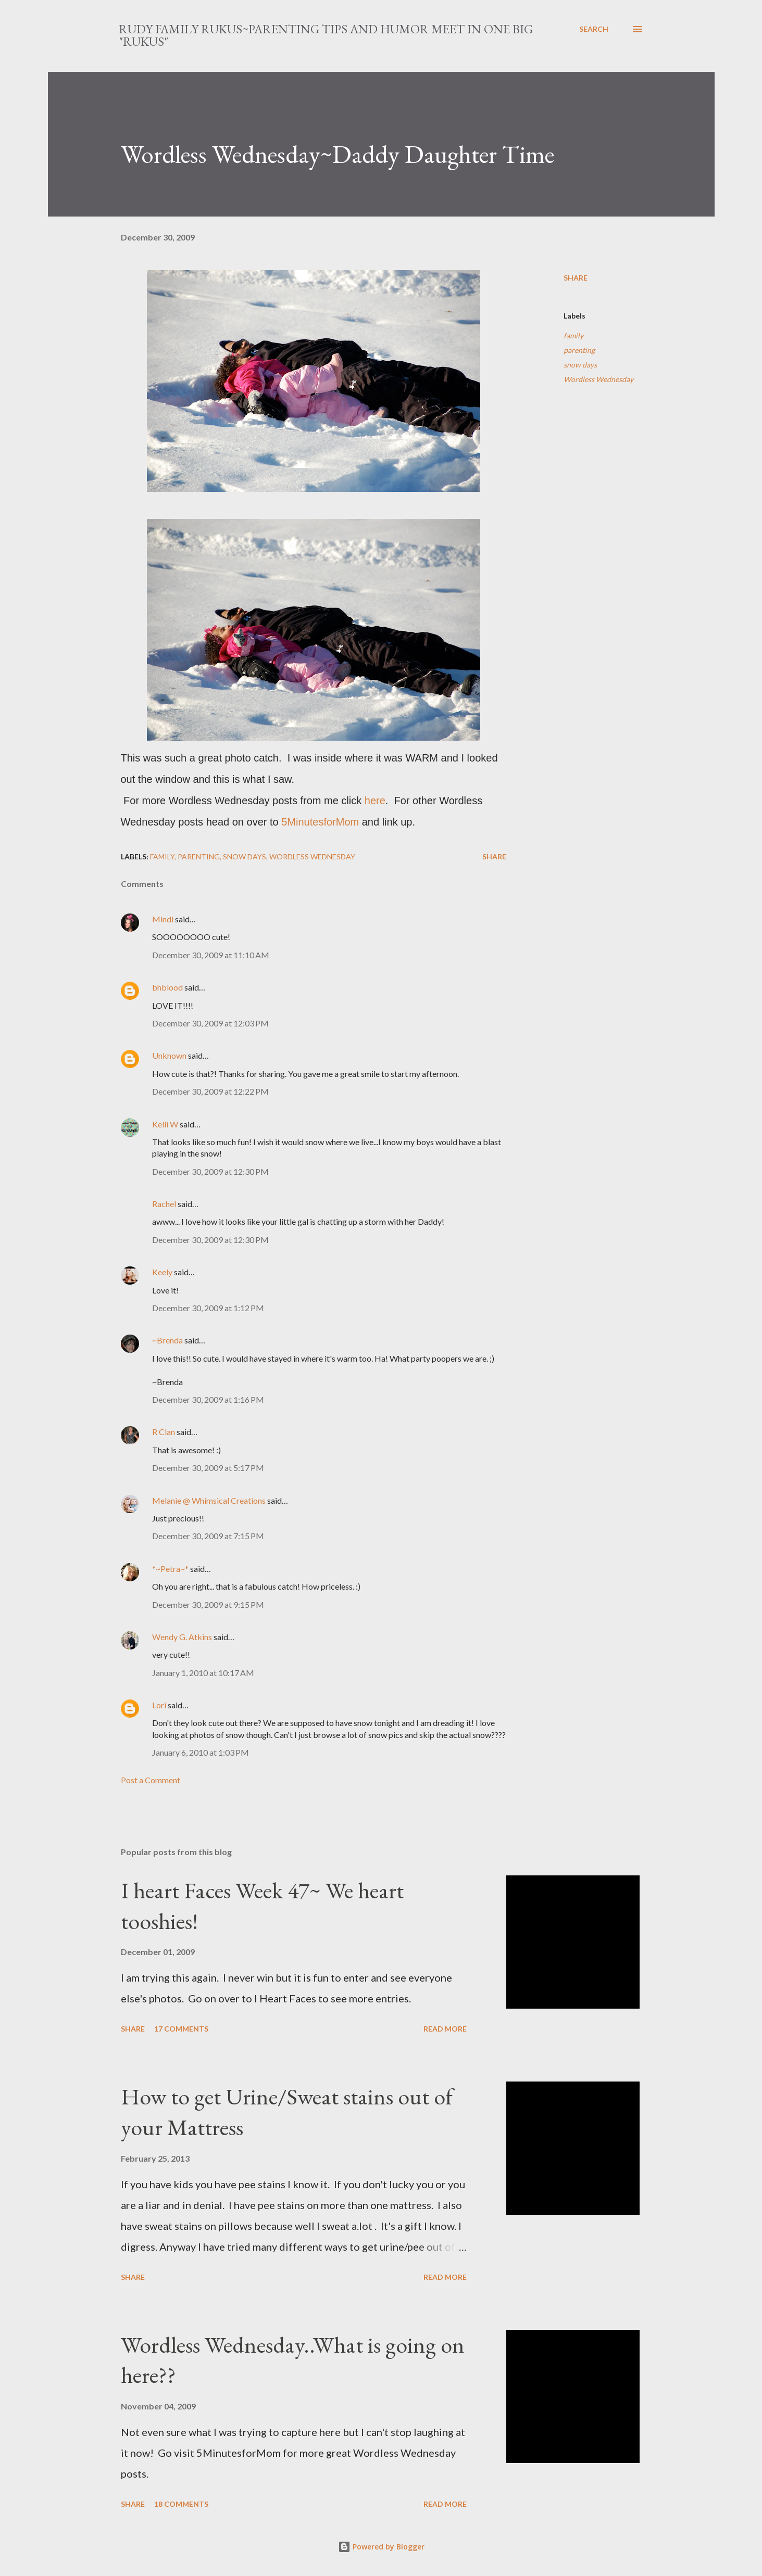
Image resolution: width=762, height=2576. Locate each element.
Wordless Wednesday (598, 379)
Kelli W (165, 1124)
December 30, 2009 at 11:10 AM (210, 955)
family (573, 335)
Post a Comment (150, 1780)
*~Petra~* (170, 1568)
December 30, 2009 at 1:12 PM (208, 1308)
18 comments (181, 2503)
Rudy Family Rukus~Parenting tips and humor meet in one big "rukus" (326, 35)
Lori (159, 1705)
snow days (580, 364)
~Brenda (167, 1340)
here (375, 800)
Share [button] (576, 277)
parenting (579, 350)
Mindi (162, 919)
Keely (162, 1272)
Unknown (169, 1055)
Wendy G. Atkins (182, 1637)
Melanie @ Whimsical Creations (209, 1500)
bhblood (167, 987)
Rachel (164, 1204)
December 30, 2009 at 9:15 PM (208, 1604)
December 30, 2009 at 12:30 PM (210, 1171)
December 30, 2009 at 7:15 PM (208, 1536)
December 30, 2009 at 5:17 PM (208, 1468)
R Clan (163, 1432)
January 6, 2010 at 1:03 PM (200, 1752)
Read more (445, 2028)
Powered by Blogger (381, 2547)
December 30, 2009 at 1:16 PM (208, 1399)
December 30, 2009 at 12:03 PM (210, 1023)
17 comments (181, 2028)
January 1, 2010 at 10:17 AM (203, 1673)
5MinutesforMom (320, 822)
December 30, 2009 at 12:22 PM (210, 1091)
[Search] (593, 29)
